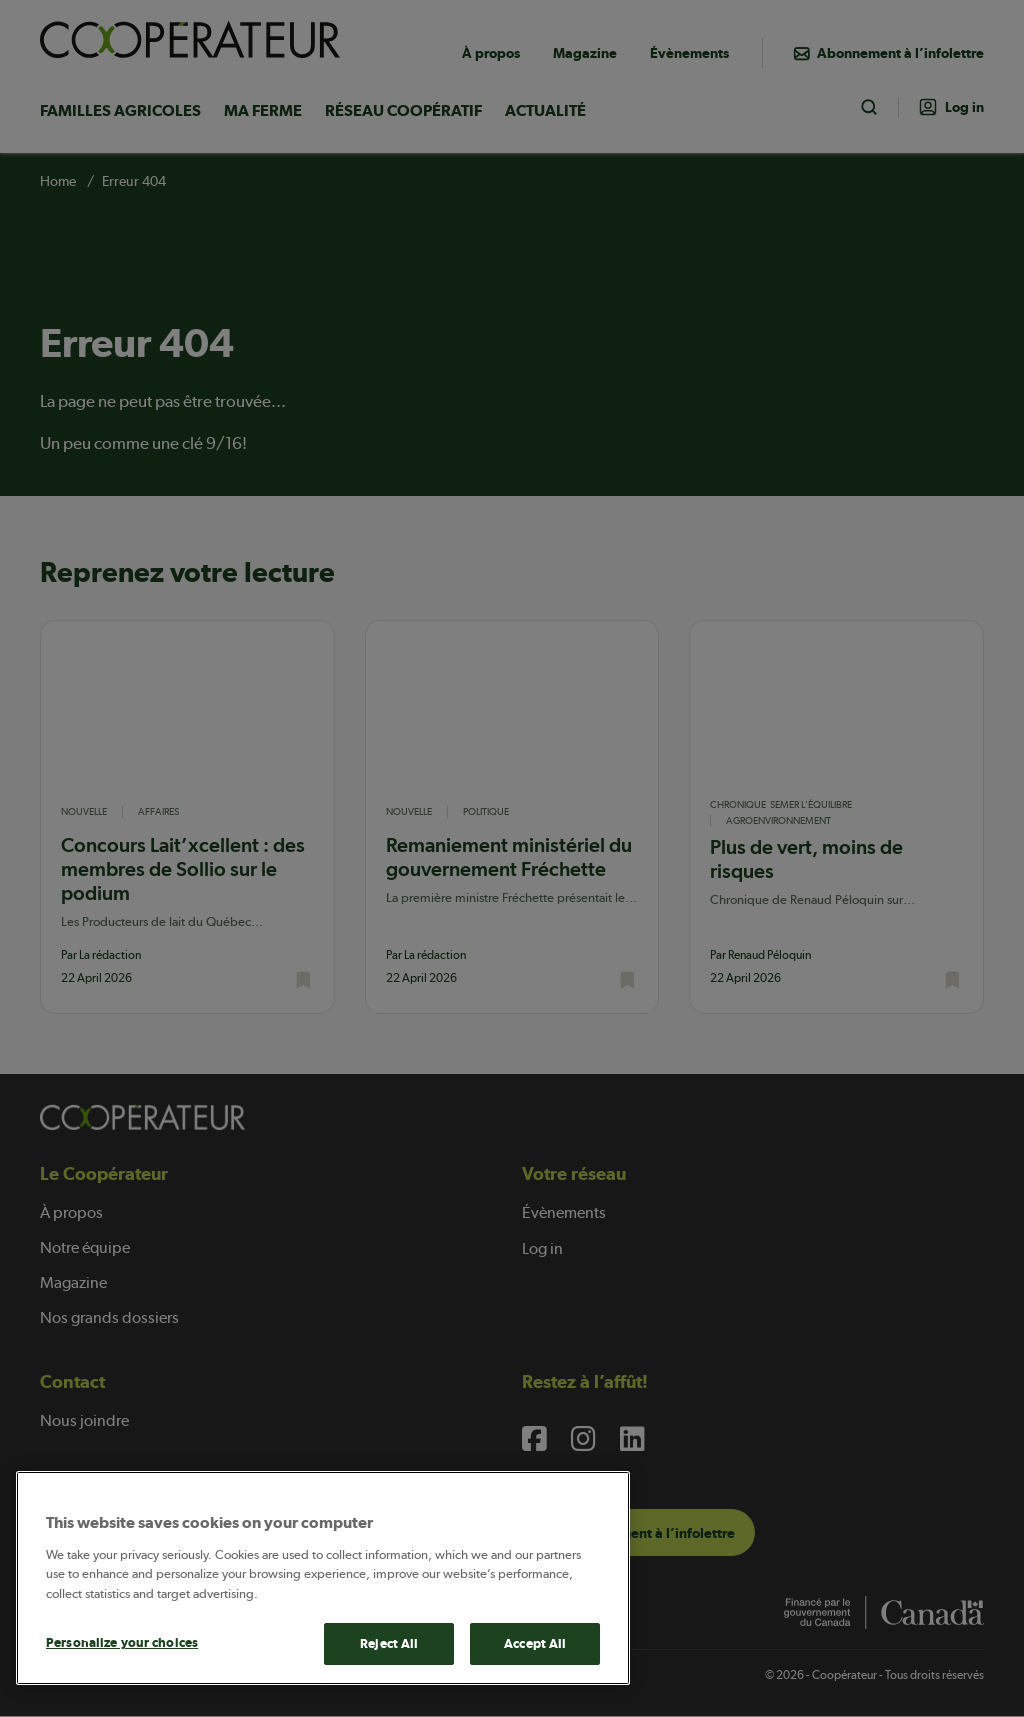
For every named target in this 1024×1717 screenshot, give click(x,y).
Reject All (389, 1643)
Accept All (535, 1643)
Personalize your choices (122, 1642)
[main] (323, 1578)
